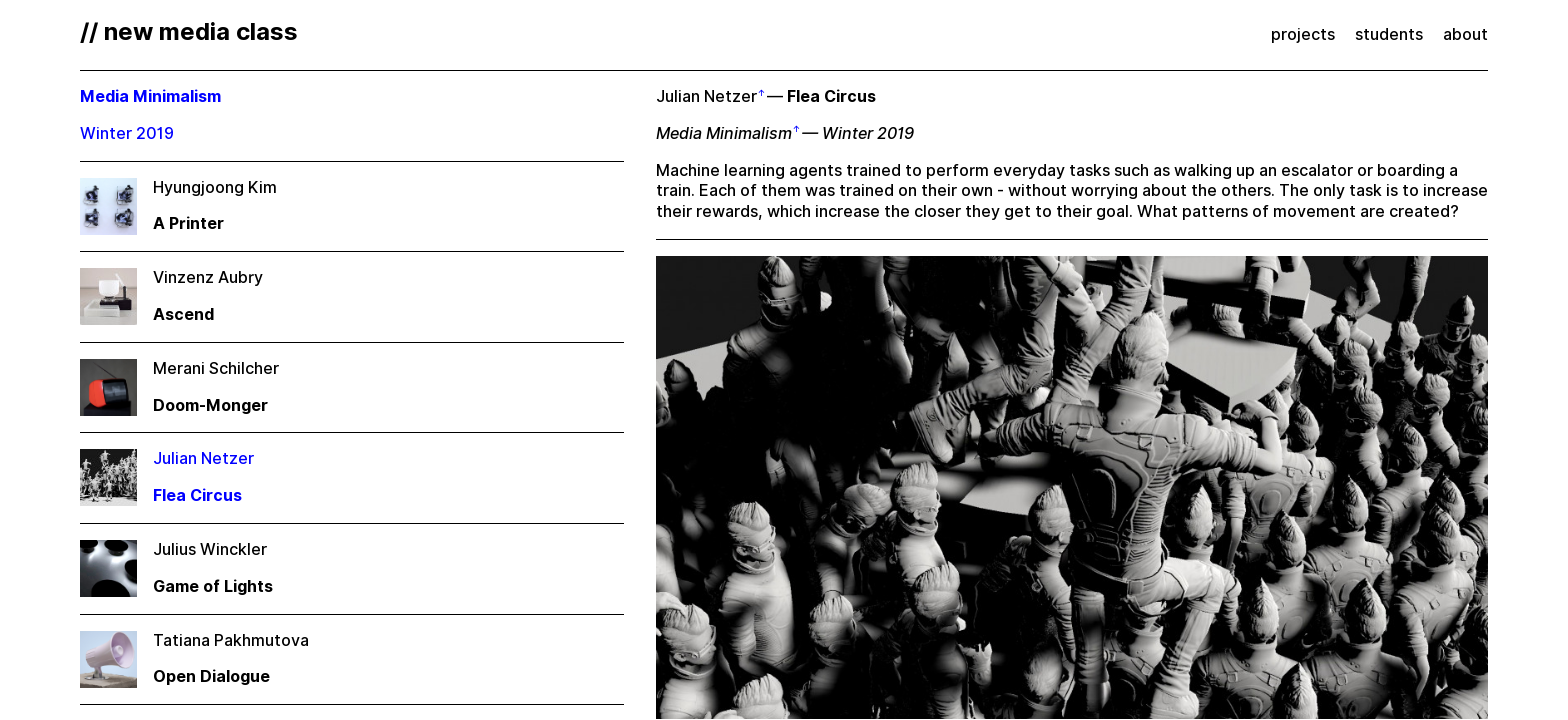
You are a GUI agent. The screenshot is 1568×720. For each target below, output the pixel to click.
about (1465, 34)
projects (1303, 34)
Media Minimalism (724, 133)
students (1389, 34)
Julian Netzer (706, 96)
